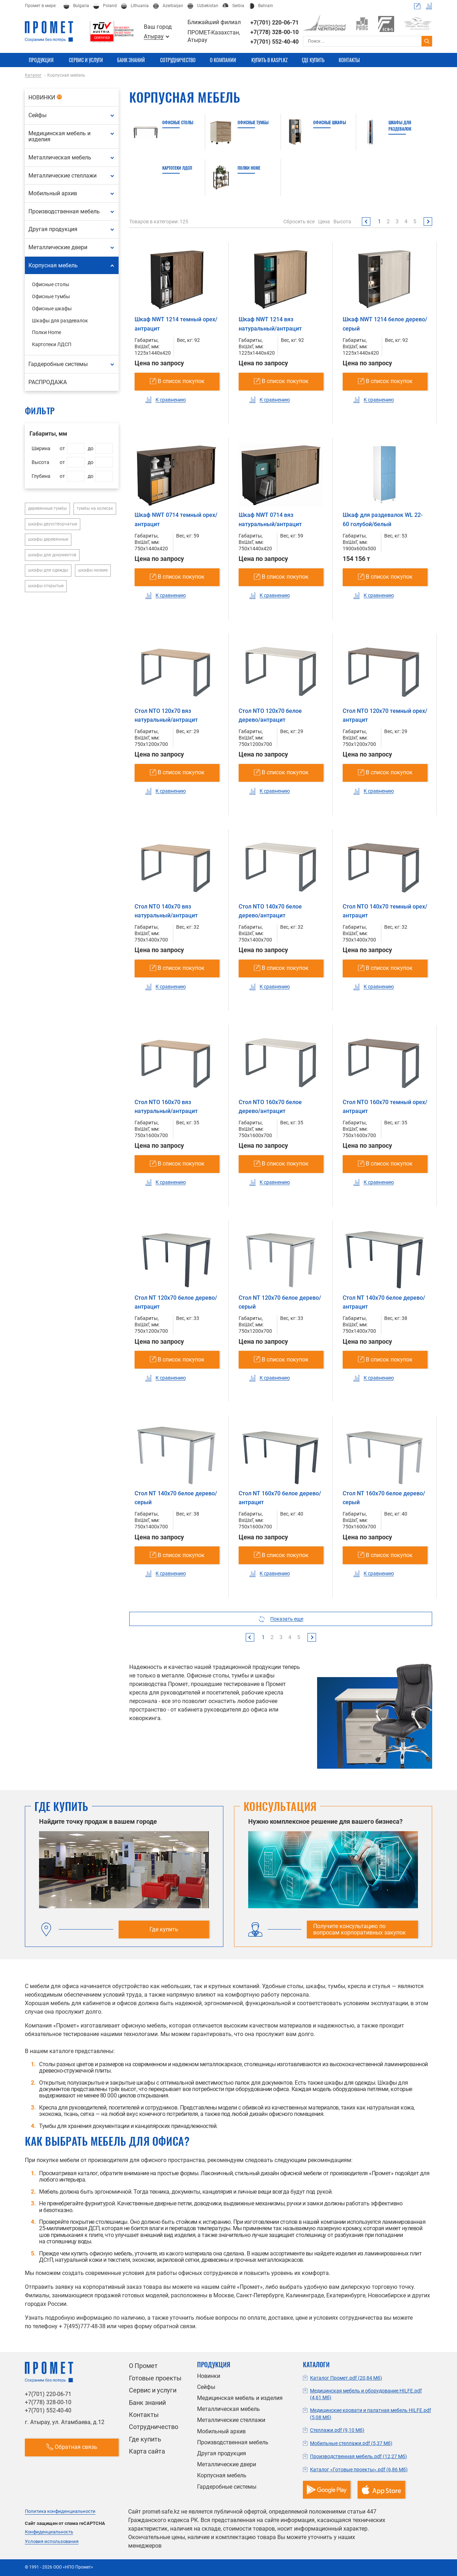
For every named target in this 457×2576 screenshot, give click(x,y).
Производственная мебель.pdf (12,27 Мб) (358, 2456)
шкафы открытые (46, 585)
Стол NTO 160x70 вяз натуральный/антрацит (166, 1107)
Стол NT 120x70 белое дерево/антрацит (176, 1302)
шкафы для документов (52, 554)
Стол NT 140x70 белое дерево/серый (176, 1498)
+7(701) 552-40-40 (274, 41)
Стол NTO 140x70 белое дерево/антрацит (270, 911)
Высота (342, 221)
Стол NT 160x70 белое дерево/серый (384, 1498)
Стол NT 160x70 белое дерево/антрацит (280, 1498)
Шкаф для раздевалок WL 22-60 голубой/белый (383, 520)
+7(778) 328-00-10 (274, 32)
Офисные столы (177, 122)
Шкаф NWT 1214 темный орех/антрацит (176, 324)
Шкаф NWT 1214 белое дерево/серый (385, 324)
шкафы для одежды (48, 570)
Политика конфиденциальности (60, 2511)
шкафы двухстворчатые (52, 524)
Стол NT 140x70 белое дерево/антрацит (384, 1302)
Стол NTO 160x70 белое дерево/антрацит (270, 1107)
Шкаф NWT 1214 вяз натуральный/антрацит (270, 324)
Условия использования (51, 2541)
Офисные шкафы (329, 122)
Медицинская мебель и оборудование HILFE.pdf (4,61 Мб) (366, 2394)
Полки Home (249, 168)
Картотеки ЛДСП (177, 168)
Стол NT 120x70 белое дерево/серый (280, 1302)
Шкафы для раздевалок (399, 125)
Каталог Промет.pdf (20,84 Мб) (346, 2378)
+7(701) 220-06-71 (274, 22)
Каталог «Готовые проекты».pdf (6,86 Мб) (359, 2469)
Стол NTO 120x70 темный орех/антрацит (385, 716)
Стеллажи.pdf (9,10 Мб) (337, 2430)
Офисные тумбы (253, 122)
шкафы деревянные (48, 539)
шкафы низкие (93, 570)
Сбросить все (299, 221)
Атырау (154, 36)
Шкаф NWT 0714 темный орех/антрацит (176, 520)
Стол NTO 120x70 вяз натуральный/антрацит (166, 716)
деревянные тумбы (47, 508)
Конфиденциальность (49, 2531)
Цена (324, 221)
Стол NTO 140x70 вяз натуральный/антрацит (166, 911)
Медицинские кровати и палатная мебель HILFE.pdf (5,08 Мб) (370, 2413)
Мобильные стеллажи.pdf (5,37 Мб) (351, 2443)
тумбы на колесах (95, 508)
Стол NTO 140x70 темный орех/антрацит (385, 911)
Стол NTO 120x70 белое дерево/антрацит (270, 716)
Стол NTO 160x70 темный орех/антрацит (385, 1107)
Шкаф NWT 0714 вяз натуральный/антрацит (270, 520)
